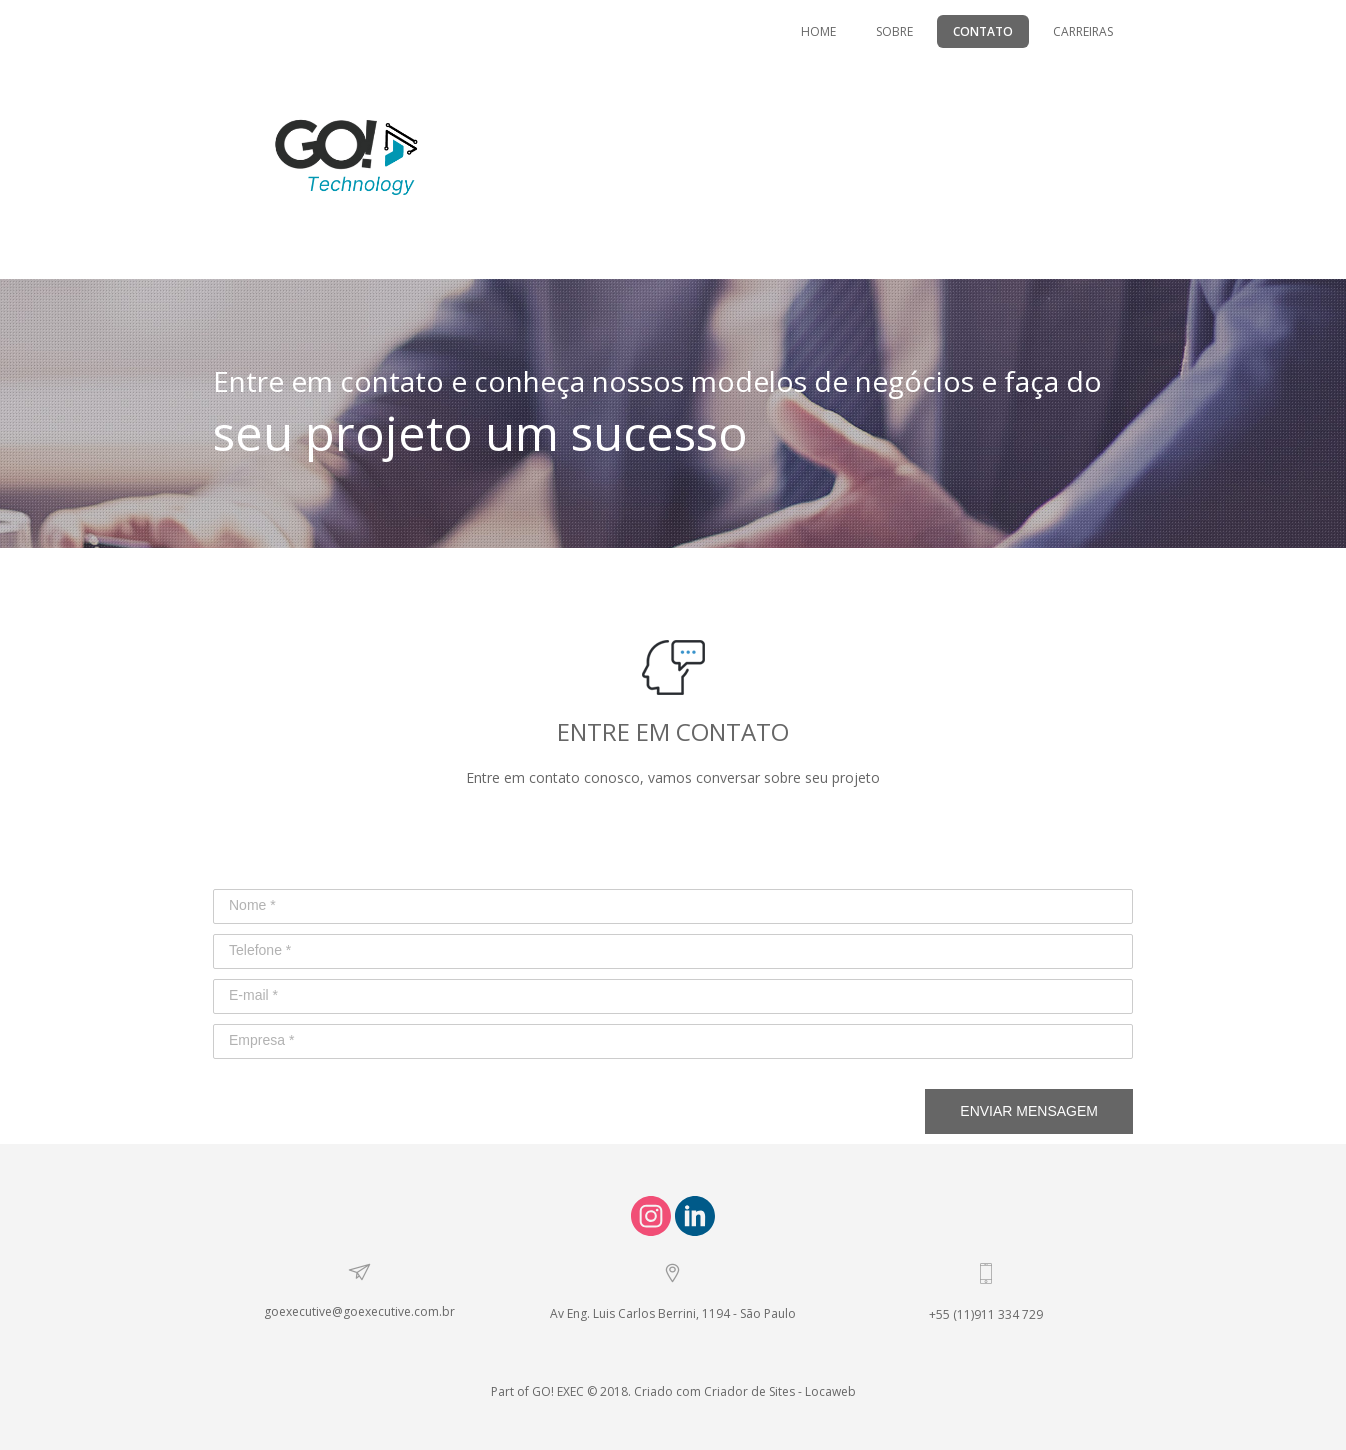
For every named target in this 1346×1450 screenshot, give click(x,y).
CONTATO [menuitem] (983, 31)
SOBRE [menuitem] (894, 31)
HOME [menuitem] (818, 31)
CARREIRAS (1083, 31)
